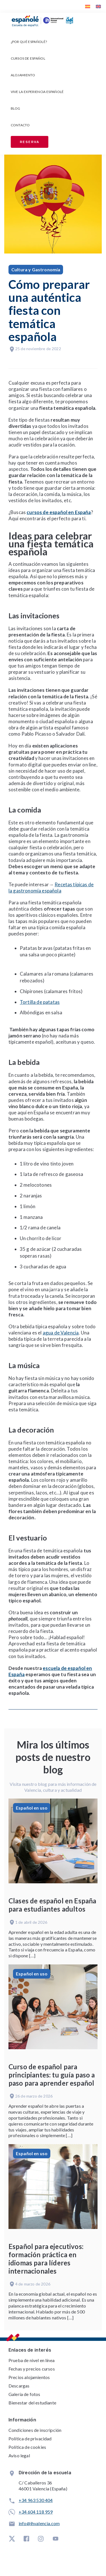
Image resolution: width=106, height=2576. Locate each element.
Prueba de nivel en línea (31, 2360)
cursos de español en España (59, 512)
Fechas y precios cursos (31, 2368)
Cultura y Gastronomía (35, 269)
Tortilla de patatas (40, 1002)
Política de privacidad (30, 2438)
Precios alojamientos (29, 2377)
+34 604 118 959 (36, 2511)
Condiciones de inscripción (34, 2430)
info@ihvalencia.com (39, 2523)
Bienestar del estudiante (32, 2402)
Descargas (18, 2385)
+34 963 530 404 (36, 2500)
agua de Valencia (61, 1333)
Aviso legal (19, 2455)
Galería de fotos (24, 2394)
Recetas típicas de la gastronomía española (51, 887)
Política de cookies (27, 2447)
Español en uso (31, 1807)
